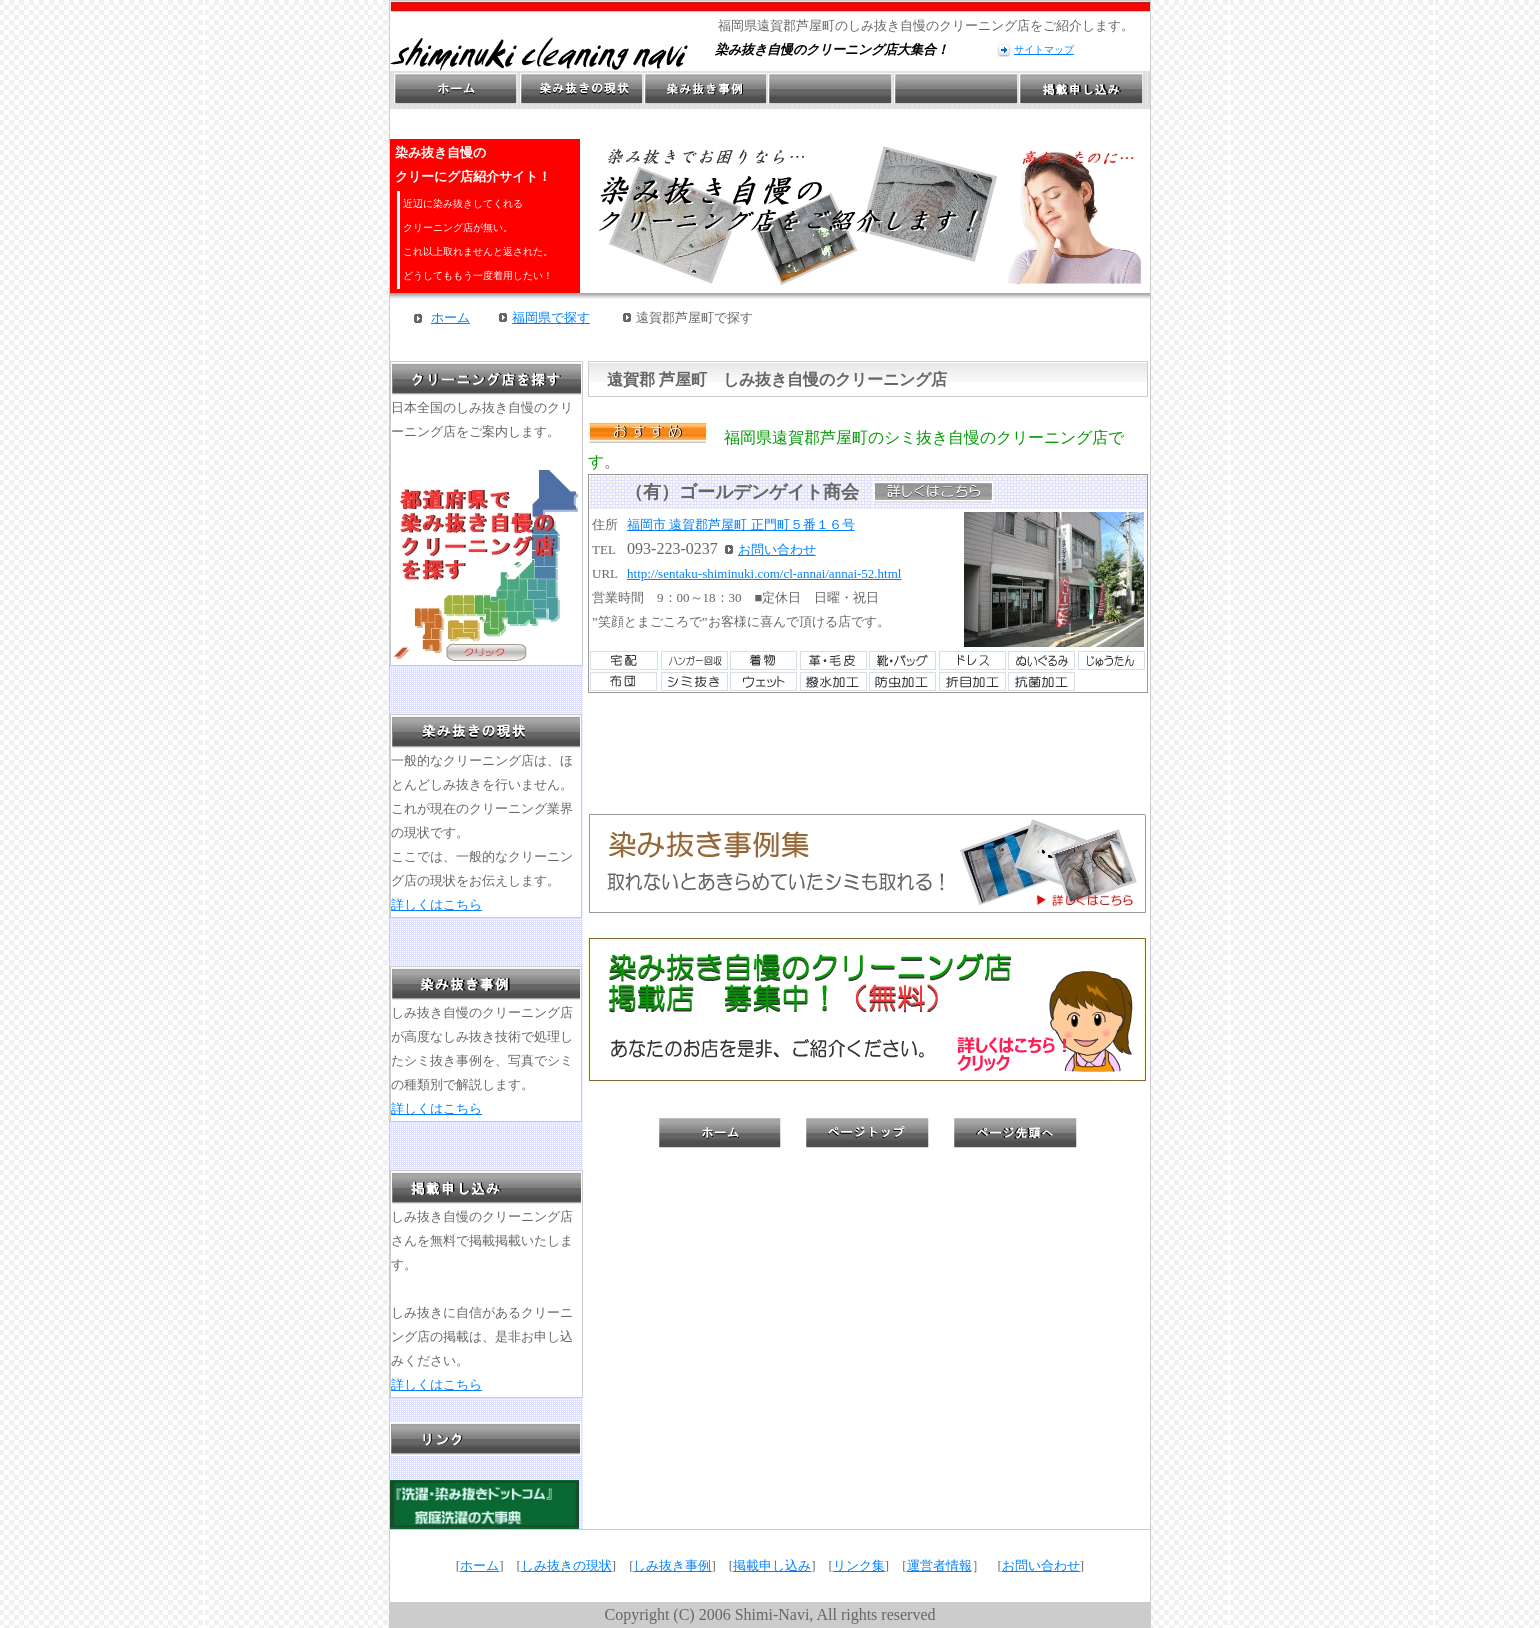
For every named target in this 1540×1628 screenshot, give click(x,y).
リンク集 (859, 1565)
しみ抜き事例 (672, 1565)
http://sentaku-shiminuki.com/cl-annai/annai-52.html (764, 573)
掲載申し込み (772, 1565)
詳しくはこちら (436, 904)
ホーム (450, 317)
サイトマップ (1044, 49)
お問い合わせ (777, 549)
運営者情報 (939, 1565)
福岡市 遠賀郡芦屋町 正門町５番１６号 (741, 524)
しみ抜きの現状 (566, 1565)
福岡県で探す (551, 317)
